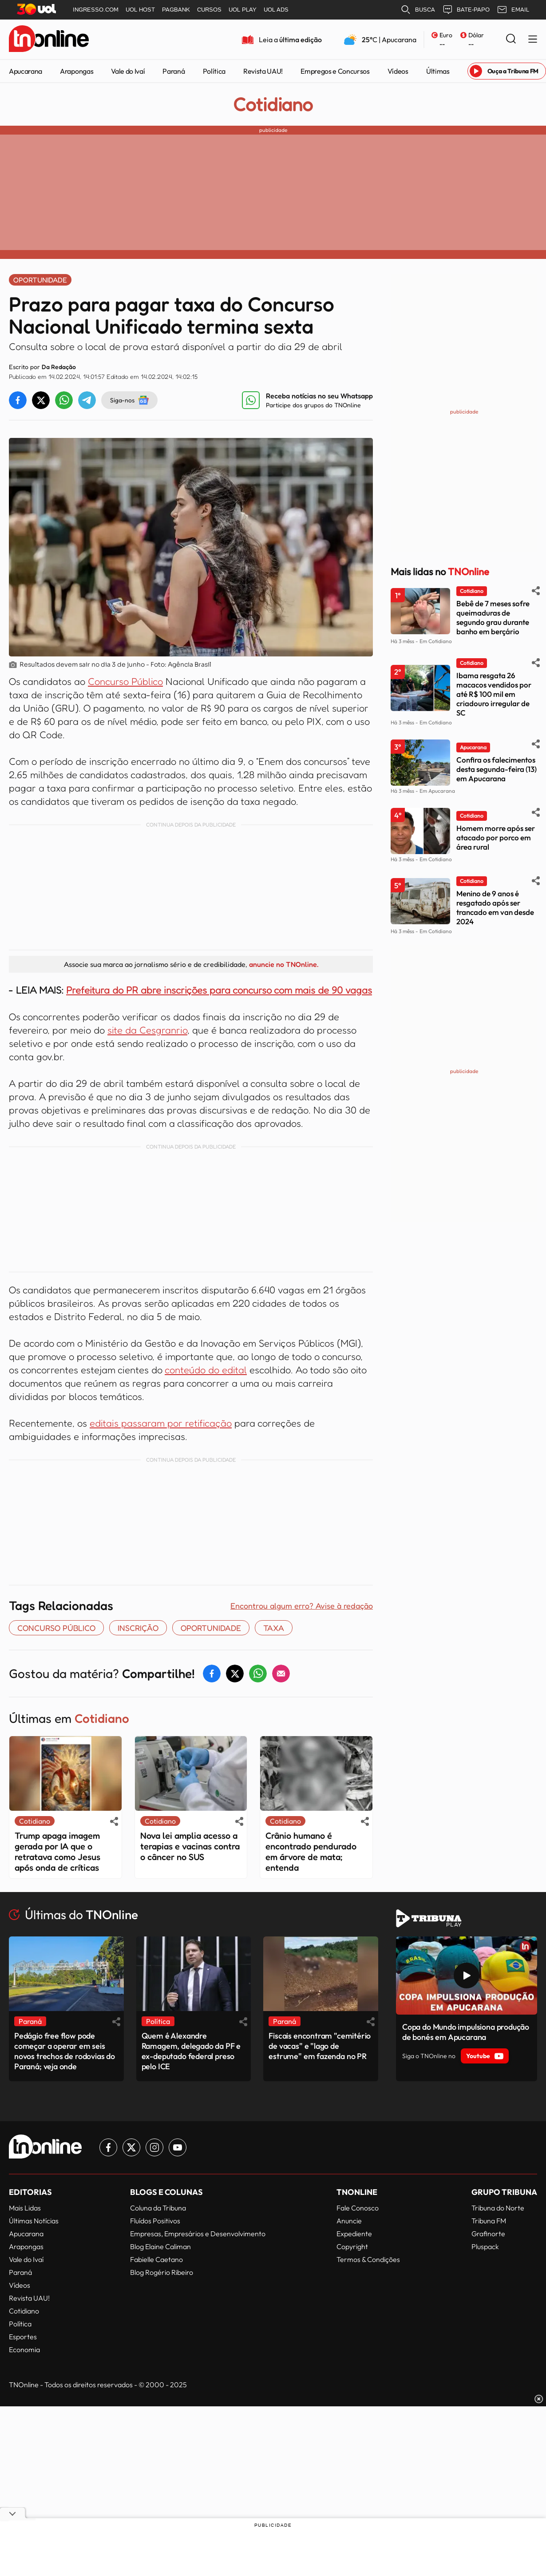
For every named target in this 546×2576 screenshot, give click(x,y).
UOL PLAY (243, 9)
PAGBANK (176, 9)
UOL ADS (276, 9)
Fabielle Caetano (156, 2259)
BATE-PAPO (466, 10)
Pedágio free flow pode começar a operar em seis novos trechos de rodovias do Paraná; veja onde (64, 2051)
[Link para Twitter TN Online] (131, 2147)
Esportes (23, 2336)
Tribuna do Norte (497, 2207)
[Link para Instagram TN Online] (154, 2147)
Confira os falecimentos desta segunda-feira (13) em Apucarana (496, 769)
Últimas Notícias (34, 2220)
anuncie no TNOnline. (283, 964)
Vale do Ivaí (128, 71)
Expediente (354, 2233)
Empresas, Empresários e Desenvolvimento (197, 2233)
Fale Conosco (357, 2207)
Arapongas (76, 71)
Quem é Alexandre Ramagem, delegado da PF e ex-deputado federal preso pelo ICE (191, 2051)
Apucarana (25, 71)
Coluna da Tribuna (158, 2207)
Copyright (352, 2246)
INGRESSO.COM (96, 9)
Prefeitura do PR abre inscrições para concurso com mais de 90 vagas (219, 990)
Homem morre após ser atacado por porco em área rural (495, 837)
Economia (24, 2349)
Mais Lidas (25, 2207)
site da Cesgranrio (147, 1030)
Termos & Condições (368, 2259)
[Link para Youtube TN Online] (177, 2147)
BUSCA (417, 10)
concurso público (56, 1628)
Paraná (173, 71)
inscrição (138, 1628)
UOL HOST (140, 9)
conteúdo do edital (206, 1369)
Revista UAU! (263, 71)
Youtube (484, 2056)
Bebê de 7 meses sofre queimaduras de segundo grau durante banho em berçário (493, 617)
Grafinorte (488, 2233)
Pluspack (485, 2246)
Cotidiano (273, 104)
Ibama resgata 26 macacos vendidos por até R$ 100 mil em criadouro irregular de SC (493, 694)
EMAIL (513, 10)
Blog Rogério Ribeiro (161, 2272)
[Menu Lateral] (532, 40)
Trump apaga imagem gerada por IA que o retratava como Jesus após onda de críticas (57, 1851)
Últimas (438, 71)
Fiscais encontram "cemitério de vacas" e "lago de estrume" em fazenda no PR (320, 2046)
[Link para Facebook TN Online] (108, 2147)
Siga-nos (129, 400)
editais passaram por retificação (161, 1423)
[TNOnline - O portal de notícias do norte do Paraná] (49, 39)
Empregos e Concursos (335, 71)
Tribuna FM (488, 2220)
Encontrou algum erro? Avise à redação (301, 1605)
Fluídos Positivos (155, 2220)
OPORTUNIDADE (211, 1628)
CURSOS (209, 9)
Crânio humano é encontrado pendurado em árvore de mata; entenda (310, 1851)
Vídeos (398, 71)
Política (214, 71)
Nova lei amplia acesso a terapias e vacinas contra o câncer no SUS (190, 1846)
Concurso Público (125, 681)
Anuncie (349, 2220)
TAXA (273, 1628)
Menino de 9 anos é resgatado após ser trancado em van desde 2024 (495, 907)
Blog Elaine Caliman (160, 2246)
